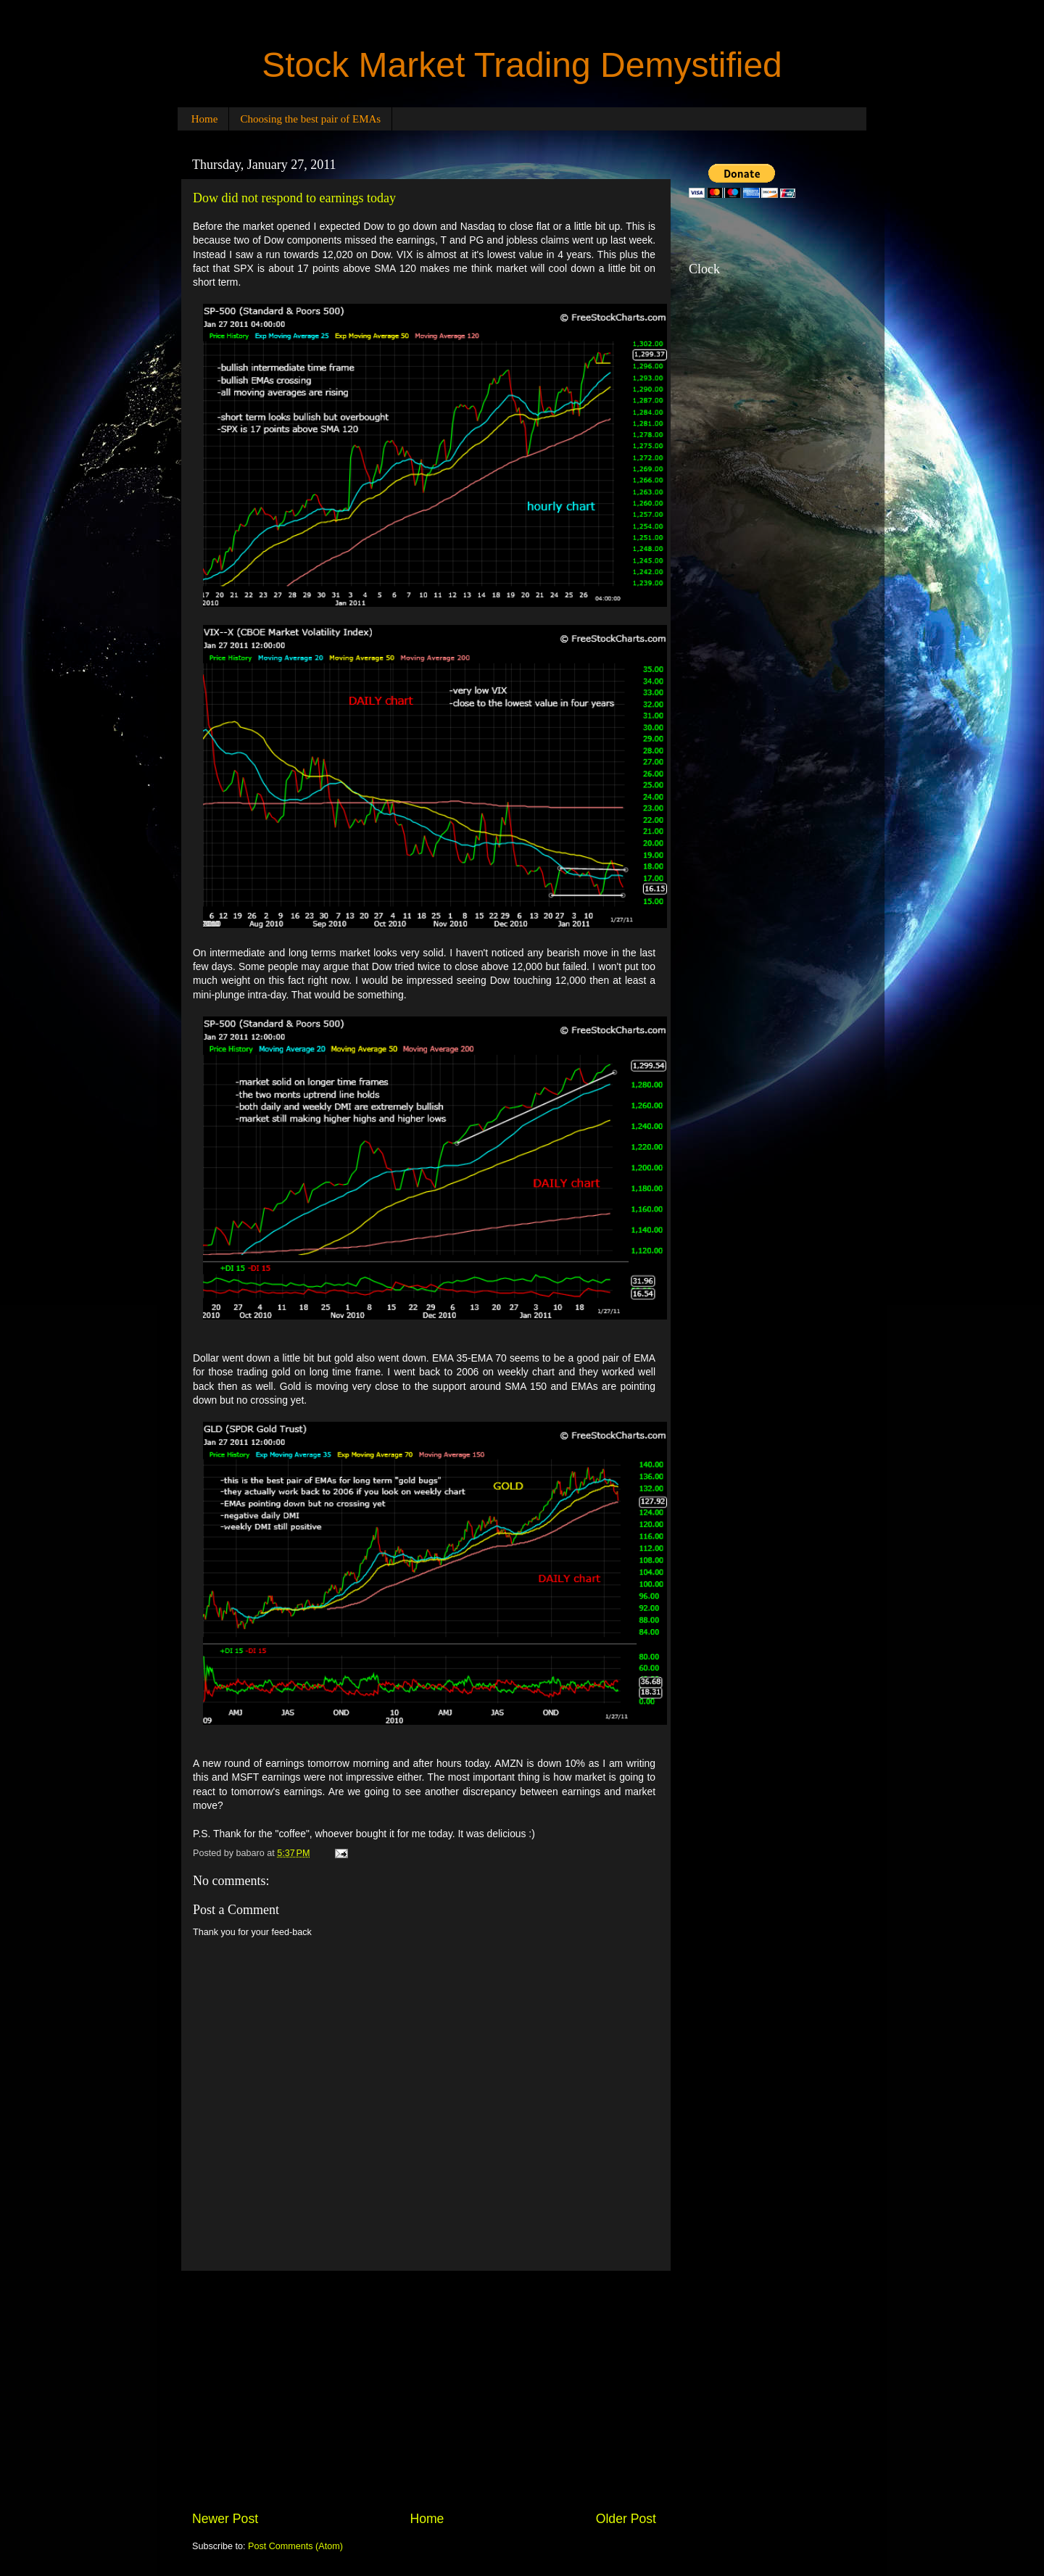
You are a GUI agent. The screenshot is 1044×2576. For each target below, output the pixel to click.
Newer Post (225, 2518)
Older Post (626, 2518)
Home (204, 119)
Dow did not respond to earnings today (294, 198)
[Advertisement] (424, 2390)
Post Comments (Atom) (295, 2546)
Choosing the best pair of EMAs (310, 119)
